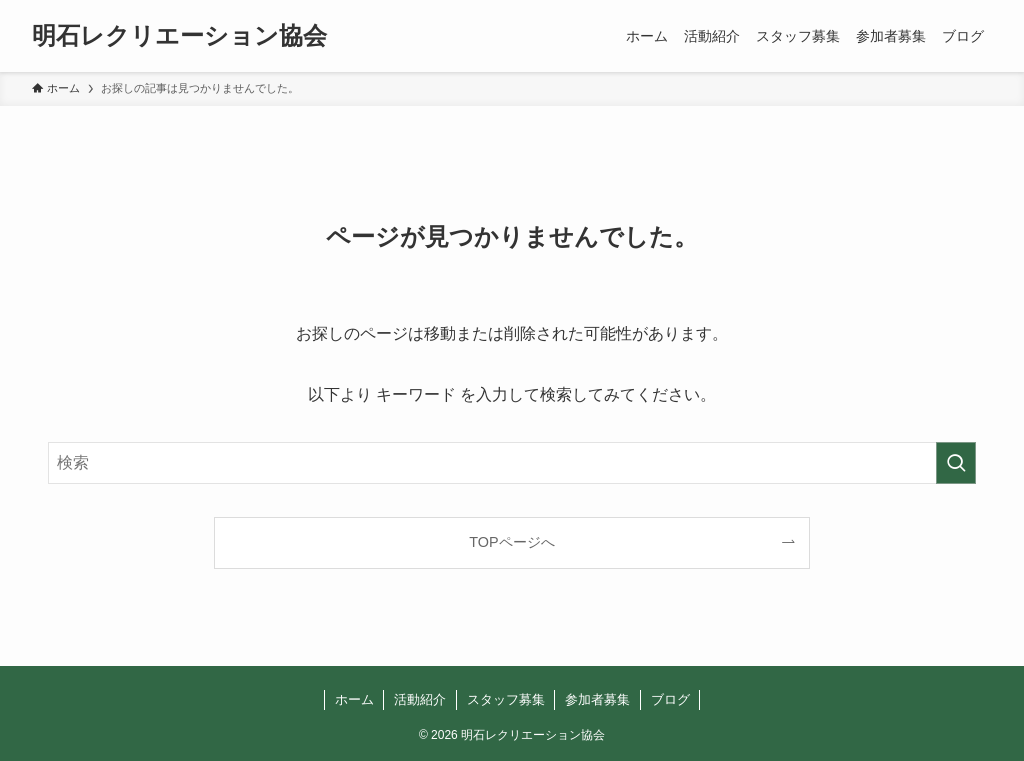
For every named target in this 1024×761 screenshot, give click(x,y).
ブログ (670, 699)
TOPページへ (511, 542)
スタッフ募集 (506, 699)
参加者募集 (597, 699)
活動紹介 (420, 699)
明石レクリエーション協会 (179, 36)
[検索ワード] (512, 463)
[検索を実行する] (956, 463)
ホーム (354, 699)
